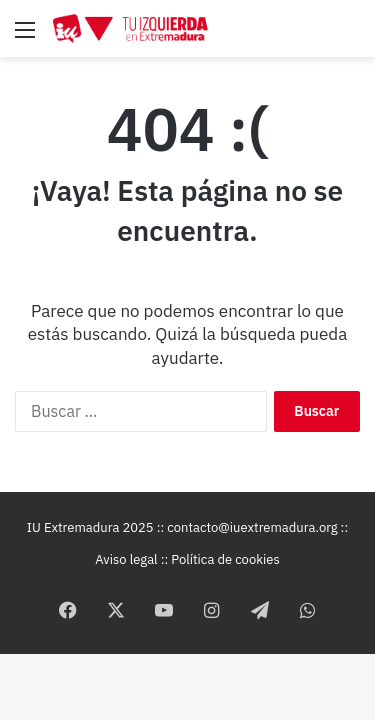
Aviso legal (126, 559)
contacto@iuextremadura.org (252, 527)
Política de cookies (225, 559)
